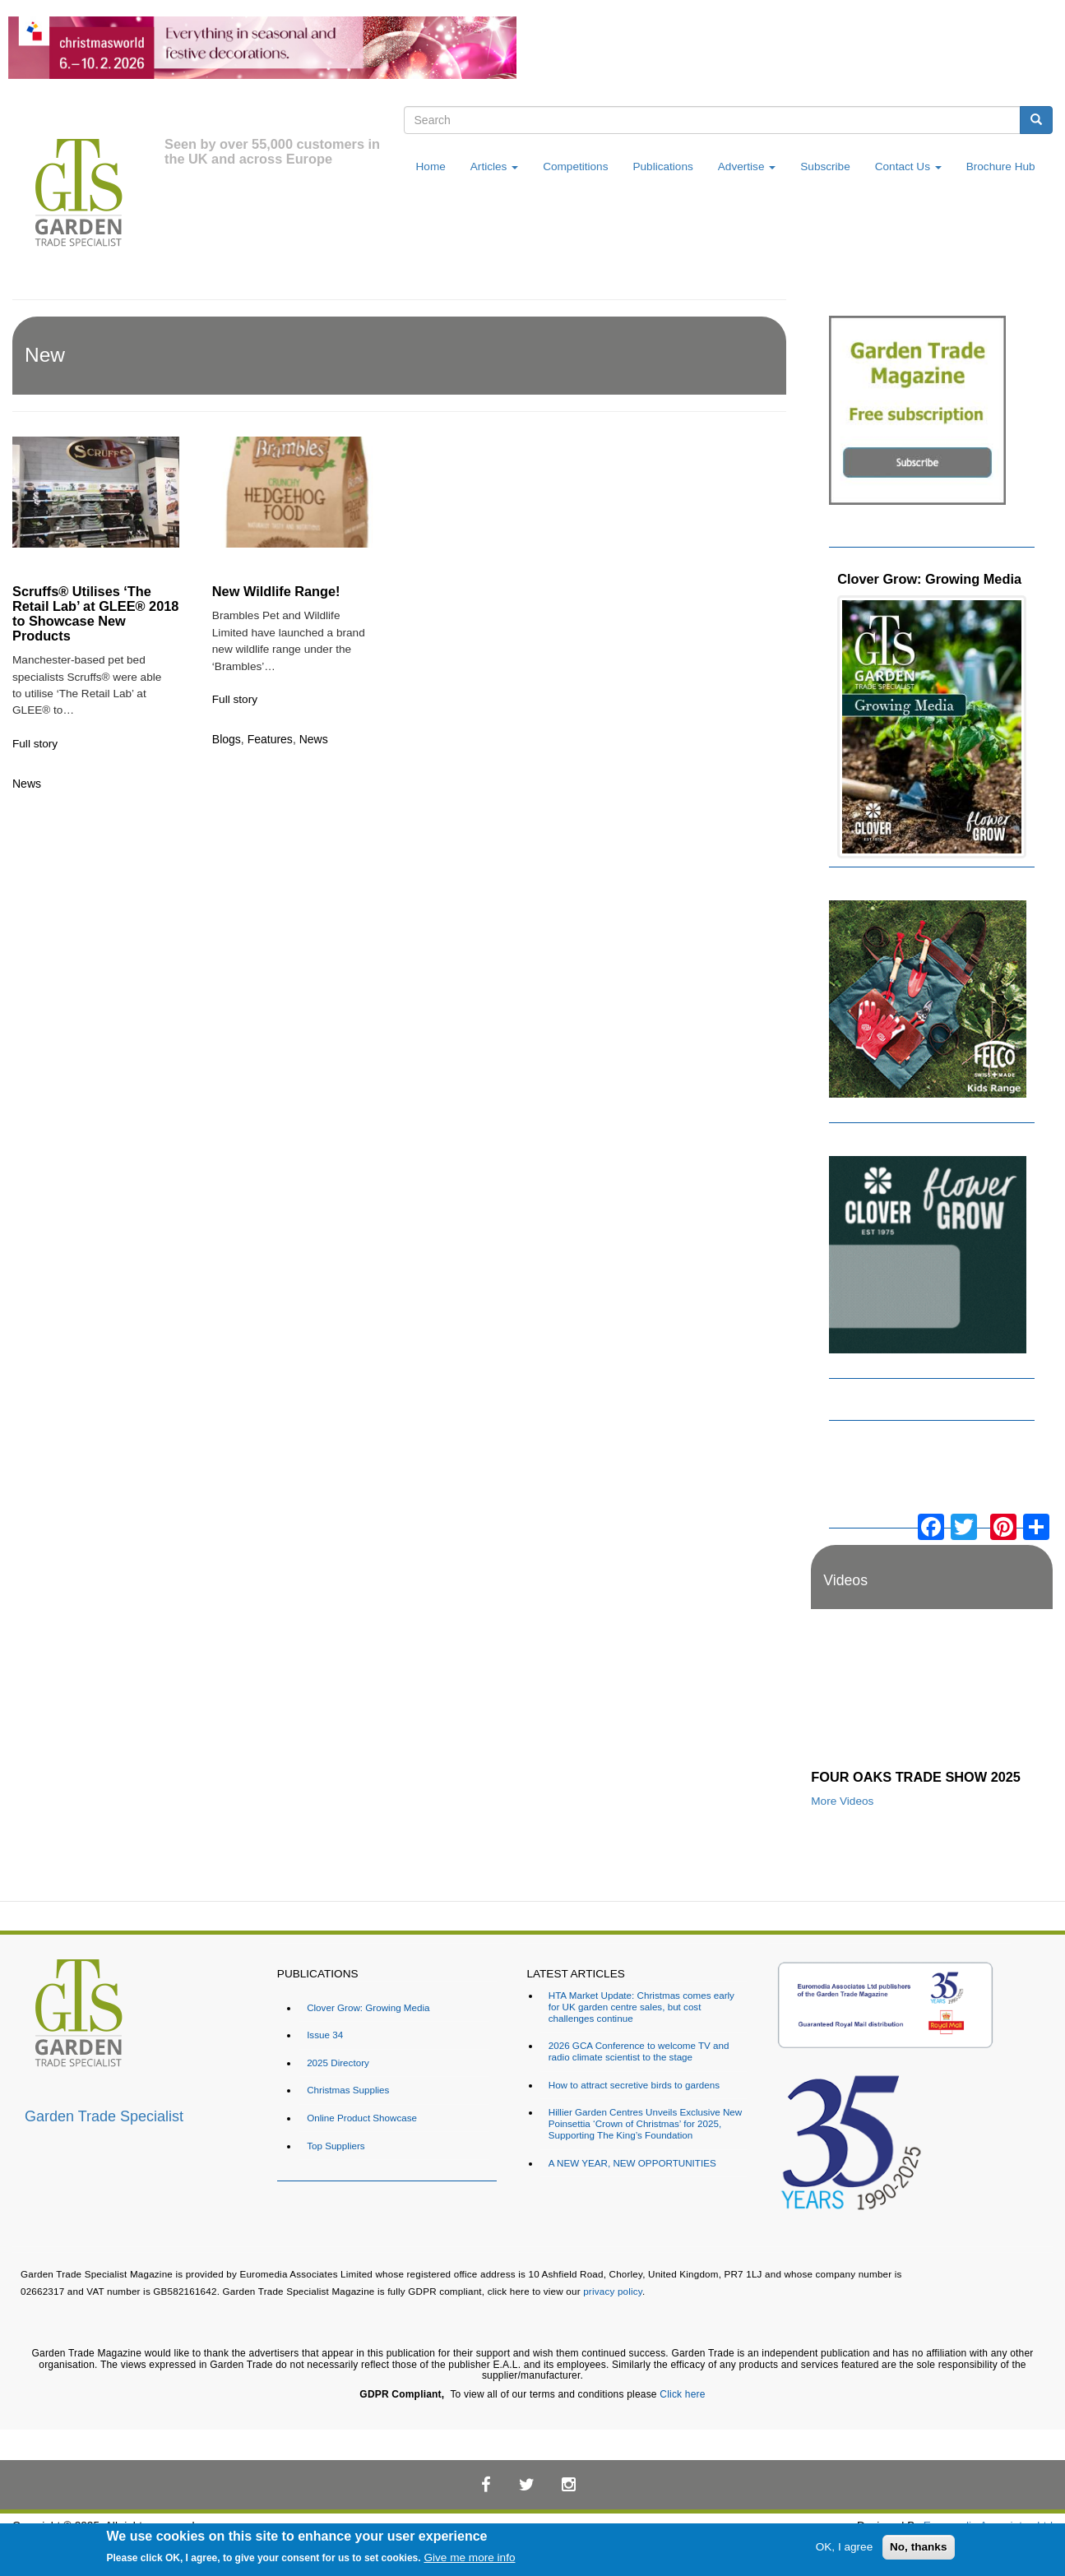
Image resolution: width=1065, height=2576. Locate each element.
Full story (35, 744)
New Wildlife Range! (276, 591)
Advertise (747, 166)
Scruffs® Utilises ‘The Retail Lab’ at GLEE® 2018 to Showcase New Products (95, 613)
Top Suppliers (336, 2145)
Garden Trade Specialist (104, 2116)
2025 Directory (338, 2062)
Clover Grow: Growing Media (929, 578)
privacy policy (612, 2291)
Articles (494, 166)
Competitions (575, 166)
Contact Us (908, 166)
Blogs (226, 739)
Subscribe (825, 166)
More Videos (842, 1801)
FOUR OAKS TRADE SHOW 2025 (916, 1776)
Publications (662, 166)
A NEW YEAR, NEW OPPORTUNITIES (632, 2162)
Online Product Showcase (362, 2117)
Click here (682, 2394)
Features (270, 739)
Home (431, 166)
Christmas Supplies (348, 2089)
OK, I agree (844, 2547)
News (26, 783)
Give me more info (469, 2557)
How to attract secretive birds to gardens (634, 2084)
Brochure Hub (1000, 166)
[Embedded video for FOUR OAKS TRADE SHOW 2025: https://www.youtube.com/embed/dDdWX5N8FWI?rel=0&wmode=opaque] (932, 1693)
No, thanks (918, 2547)
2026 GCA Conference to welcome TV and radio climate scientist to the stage (639, 2051)
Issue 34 (325, 2034)
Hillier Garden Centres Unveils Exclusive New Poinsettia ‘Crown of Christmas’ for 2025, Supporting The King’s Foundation (645, 2123)
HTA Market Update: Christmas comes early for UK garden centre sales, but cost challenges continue (641, 2006)
